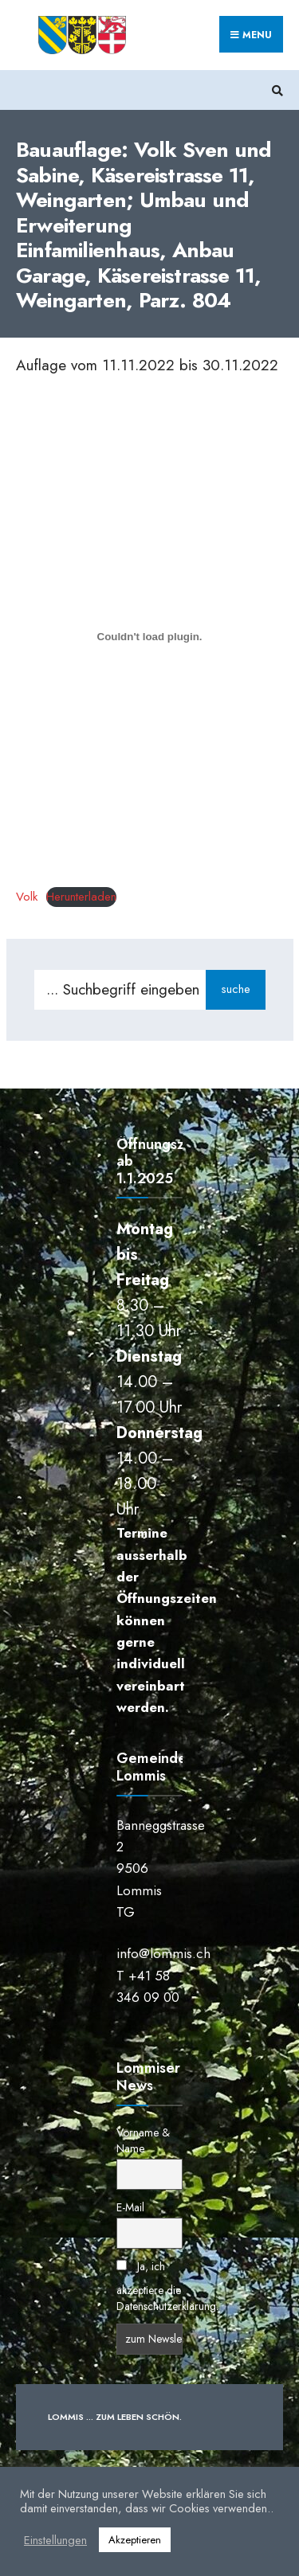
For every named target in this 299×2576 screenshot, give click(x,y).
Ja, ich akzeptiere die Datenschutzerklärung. (167, 2286)
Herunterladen (81, 896)
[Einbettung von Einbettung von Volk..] (149, 636)
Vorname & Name (143, 2140)
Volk (26, 896)
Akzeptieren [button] (134, 2539)
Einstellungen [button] (55, 2540)
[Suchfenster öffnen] (275, 90)
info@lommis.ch (163, 1953)
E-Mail (130, 2207)
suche (235, 989)
